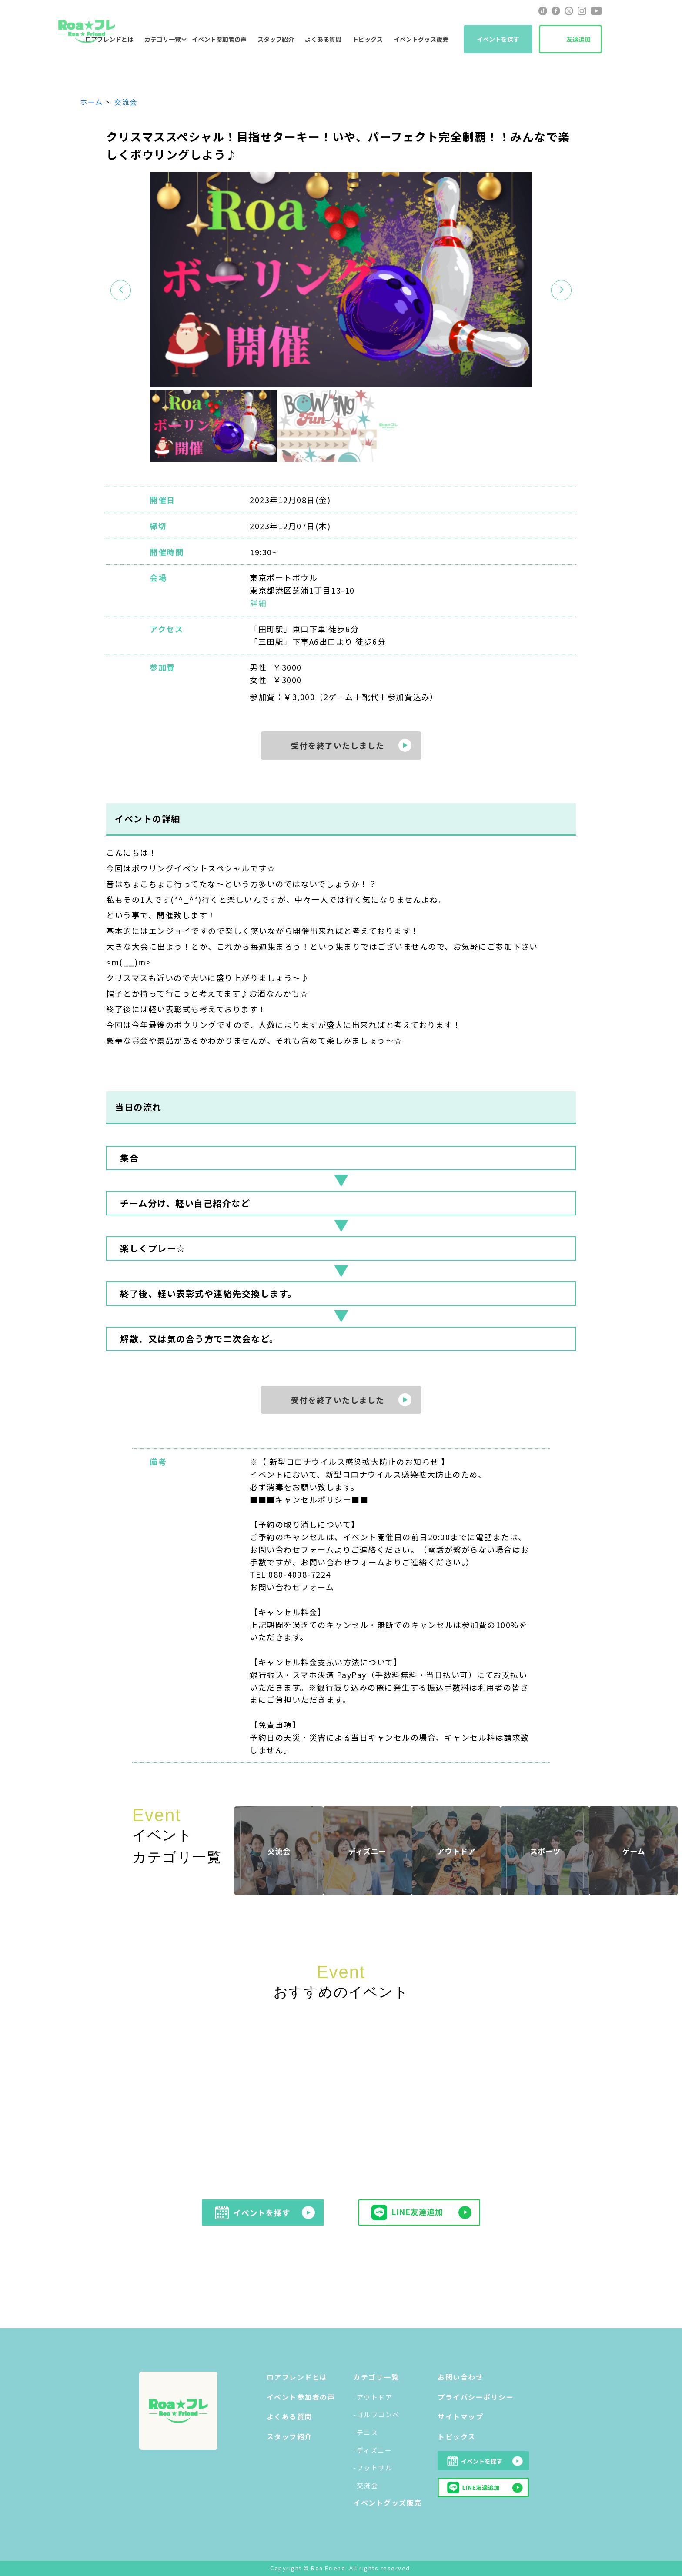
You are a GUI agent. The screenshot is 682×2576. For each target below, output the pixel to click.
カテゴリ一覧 (162, 39)
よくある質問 (323, 39)
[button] (561, 290)
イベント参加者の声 (219, 39)
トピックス (367, 39)
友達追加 (578, 39)
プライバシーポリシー (476, 2397)
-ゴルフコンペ (376, 2414)
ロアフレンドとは (297, 2377)
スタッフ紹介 (275, 39)
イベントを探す (498, 39)
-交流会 (365, 2485)
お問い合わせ (460, 2377)
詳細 (258, 602)
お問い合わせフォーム (292, 1586)
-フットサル (372, 2467)
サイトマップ (460, 2416)
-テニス (365, 2432)
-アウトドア (372, 2397)
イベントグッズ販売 (421, 39)
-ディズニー (372, 2450)
